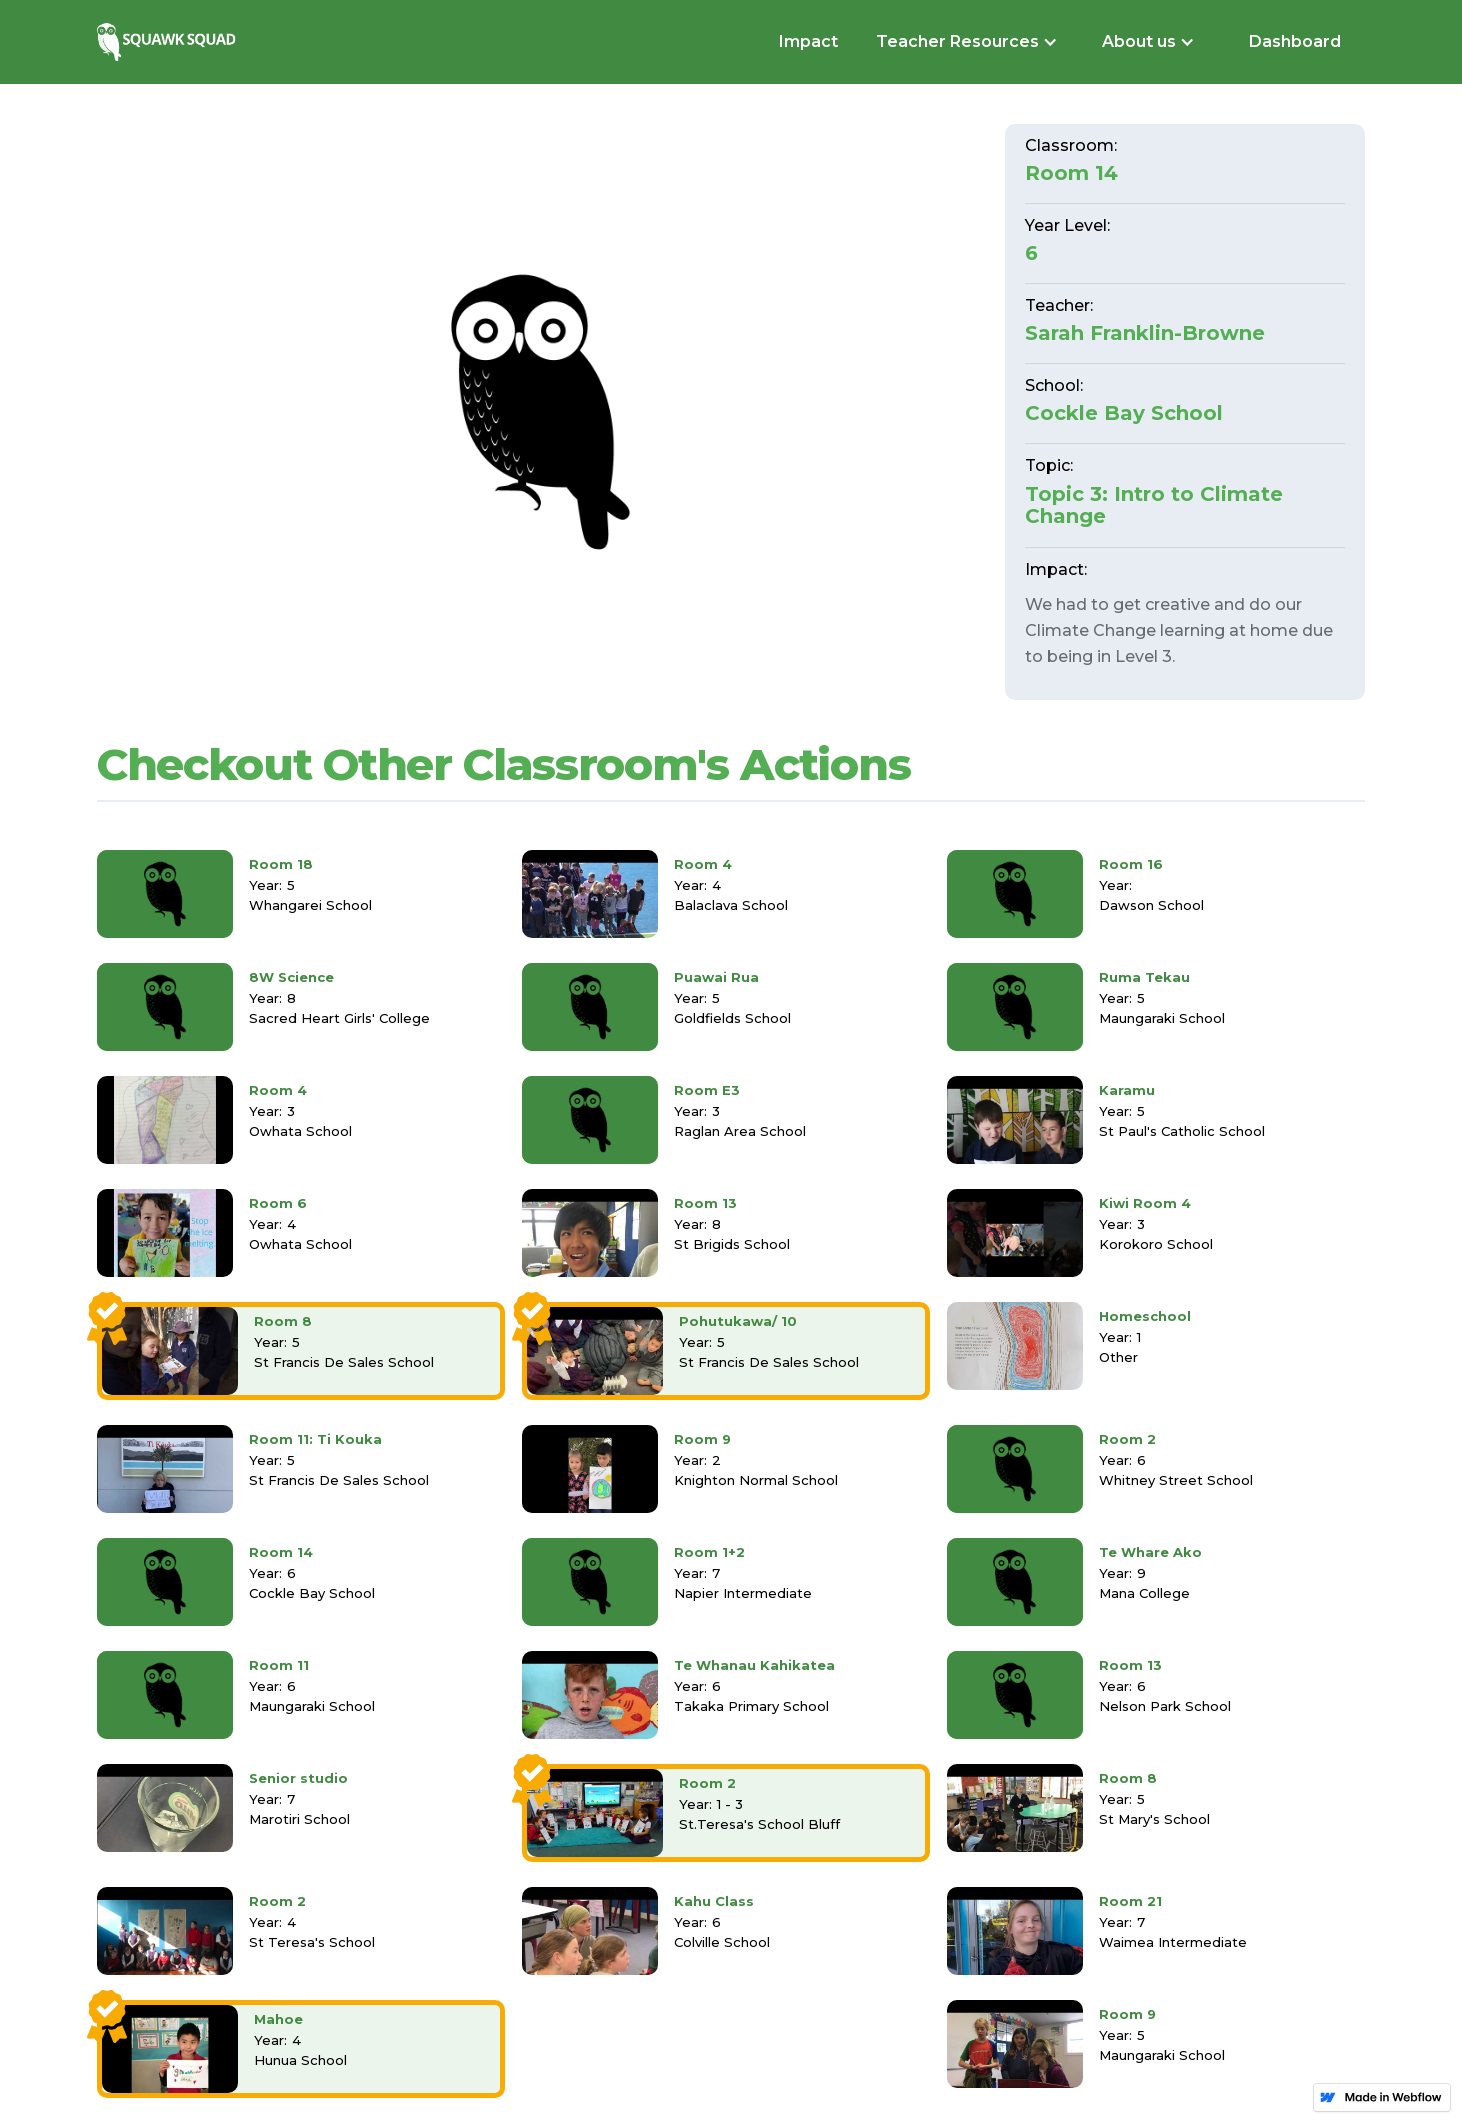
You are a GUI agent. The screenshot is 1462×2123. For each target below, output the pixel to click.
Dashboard (1295, 41)
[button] (965, 42)
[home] (169, 41)
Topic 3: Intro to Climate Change (1154, 505)
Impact (808, 41)
